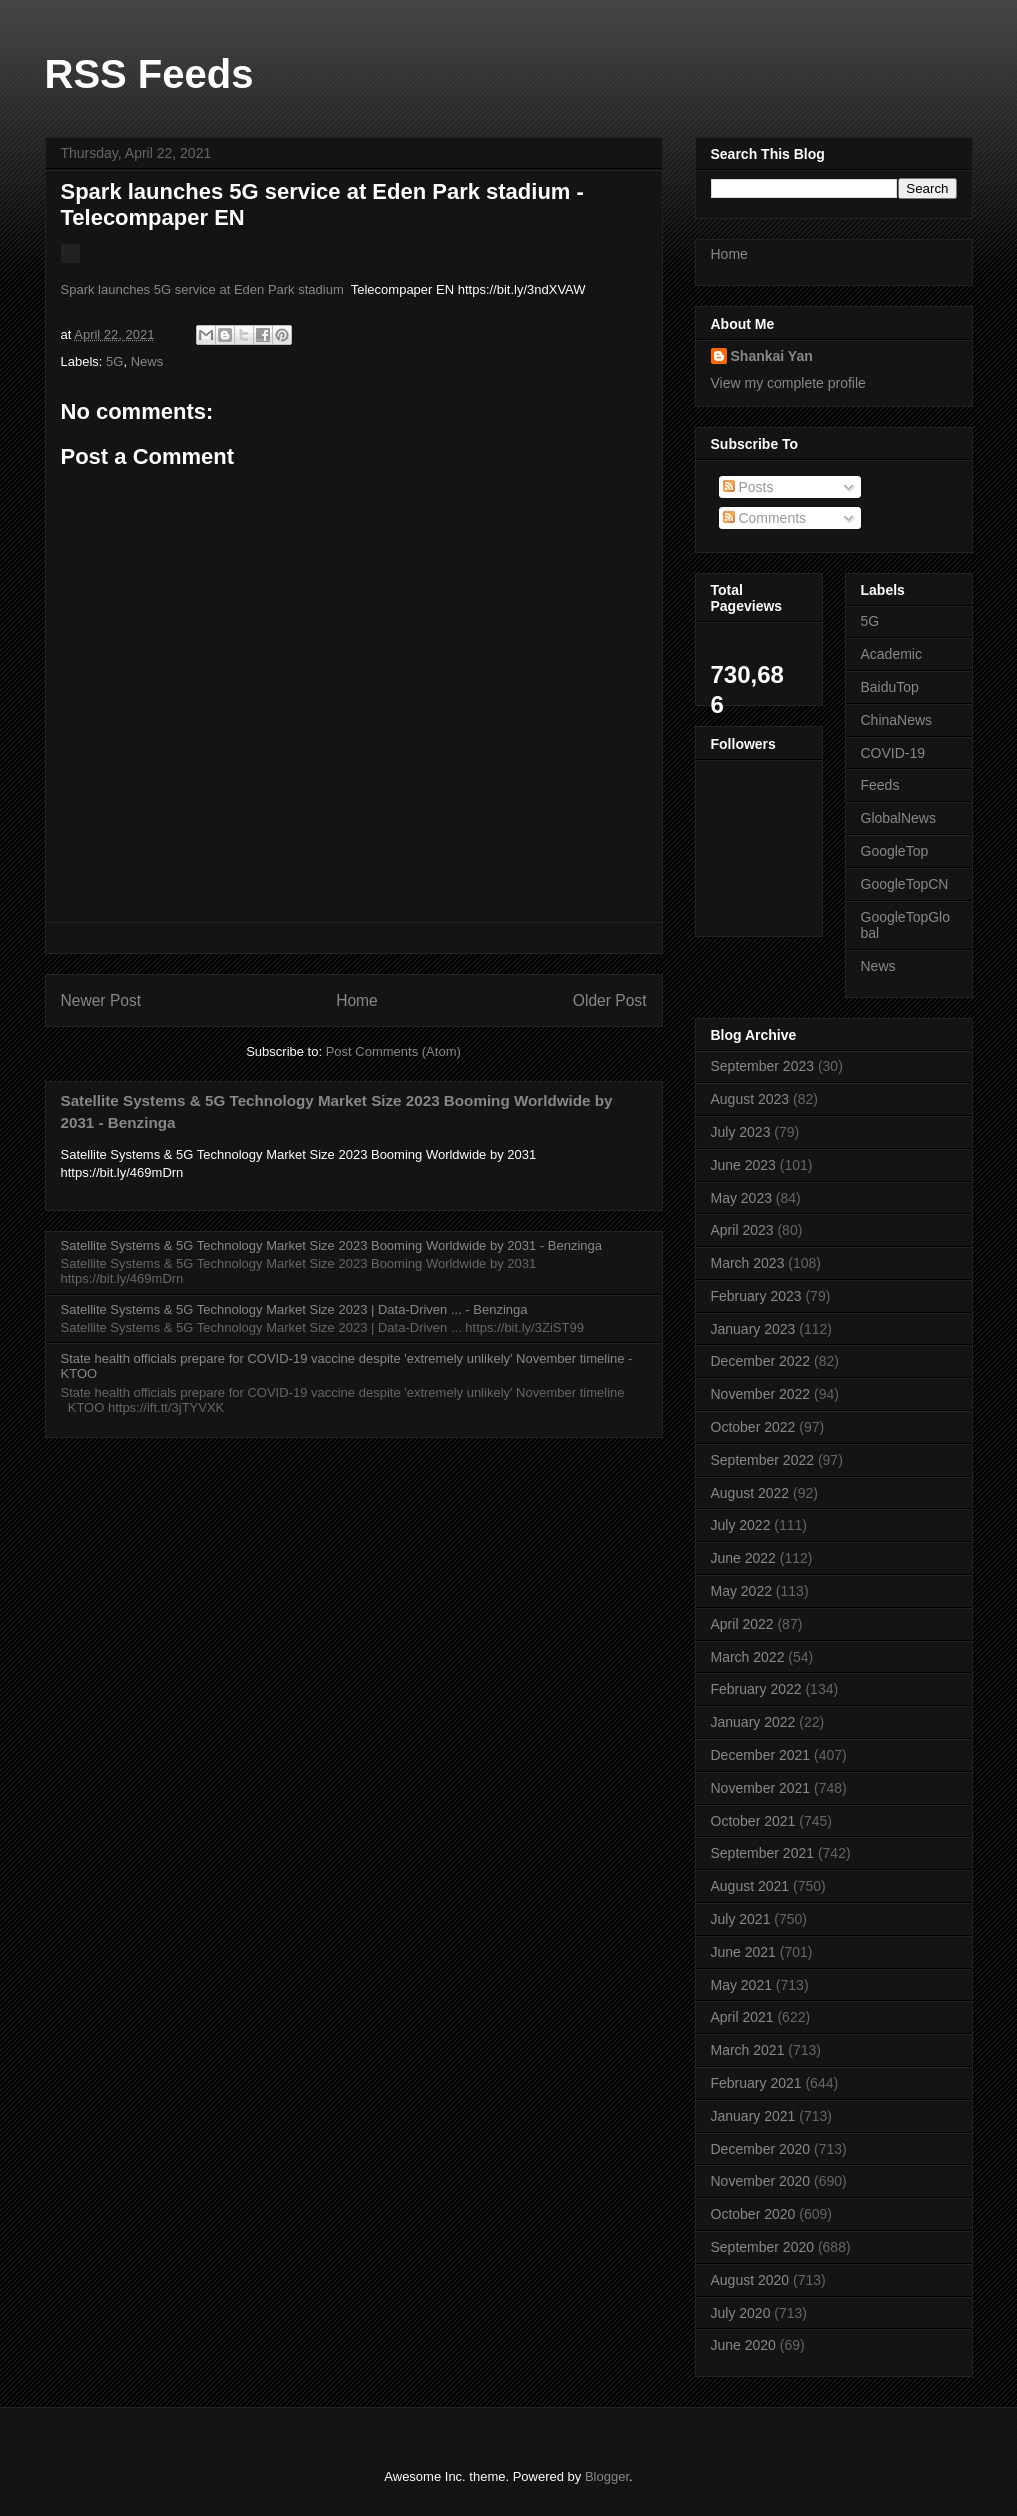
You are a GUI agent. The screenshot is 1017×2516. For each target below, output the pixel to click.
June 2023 (743, 1165)
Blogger (607, 2476)
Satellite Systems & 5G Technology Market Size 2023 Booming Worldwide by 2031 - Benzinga (331, 1245)
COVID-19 (893, 753)
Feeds (880, 785)
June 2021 (743, 1952)
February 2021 (756, 2083)
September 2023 (763, 1066)
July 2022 (741, 1525)
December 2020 (761, 2149)
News (147, 361)
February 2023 (756, 1296)
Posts (748, 487)
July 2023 (741, 1132)
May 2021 (741, 1985)
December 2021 (761, 1755)
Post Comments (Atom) (393, 1051)
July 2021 (741, 1919)
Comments (765, 518)
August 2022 (750, 1493)
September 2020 (763, 2247)
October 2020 (753, 2214)
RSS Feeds (149, 74)
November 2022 (761, 1394)
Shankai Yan (772, 356)
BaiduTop (890, 687)
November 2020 (761, 2181)
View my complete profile (788, 383)
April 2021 (742, 2017)
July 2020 (741, 2313)
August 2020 (750, 2280)
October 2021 (753, 1821)
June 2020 (743, 2345)
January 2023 (753, 1329)
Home (357, 1000)
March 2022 (748, 1657)
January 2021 (753, 2116)
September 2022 (763, 1460)
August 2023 (750, 1099)
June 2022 (743, 1558)
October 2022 (753, 1427)
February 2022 (756, 1689)
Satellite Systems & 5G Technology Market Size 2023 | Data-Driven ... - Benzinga (294, 1309)
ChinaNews (897, 720)
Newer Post (101, 1000)
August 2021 (750, 1886)
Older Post (610, 1000)
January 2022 (753, 1722)
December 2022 (761, 1361)
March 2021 (748, 2050)
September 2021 (763, 1853)
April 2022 (742, 1624)
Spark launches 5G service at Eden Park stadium (202, 289)
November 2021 (761, 1788)
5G (114, 361)
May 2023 (741, 1198)
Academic (891, 654)
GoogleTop (895, 851)
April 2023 (742, 1230)
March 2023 (748, 1263)
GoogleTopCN (905, 884)
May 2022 (741, 1591)
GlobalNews (898, 818)
